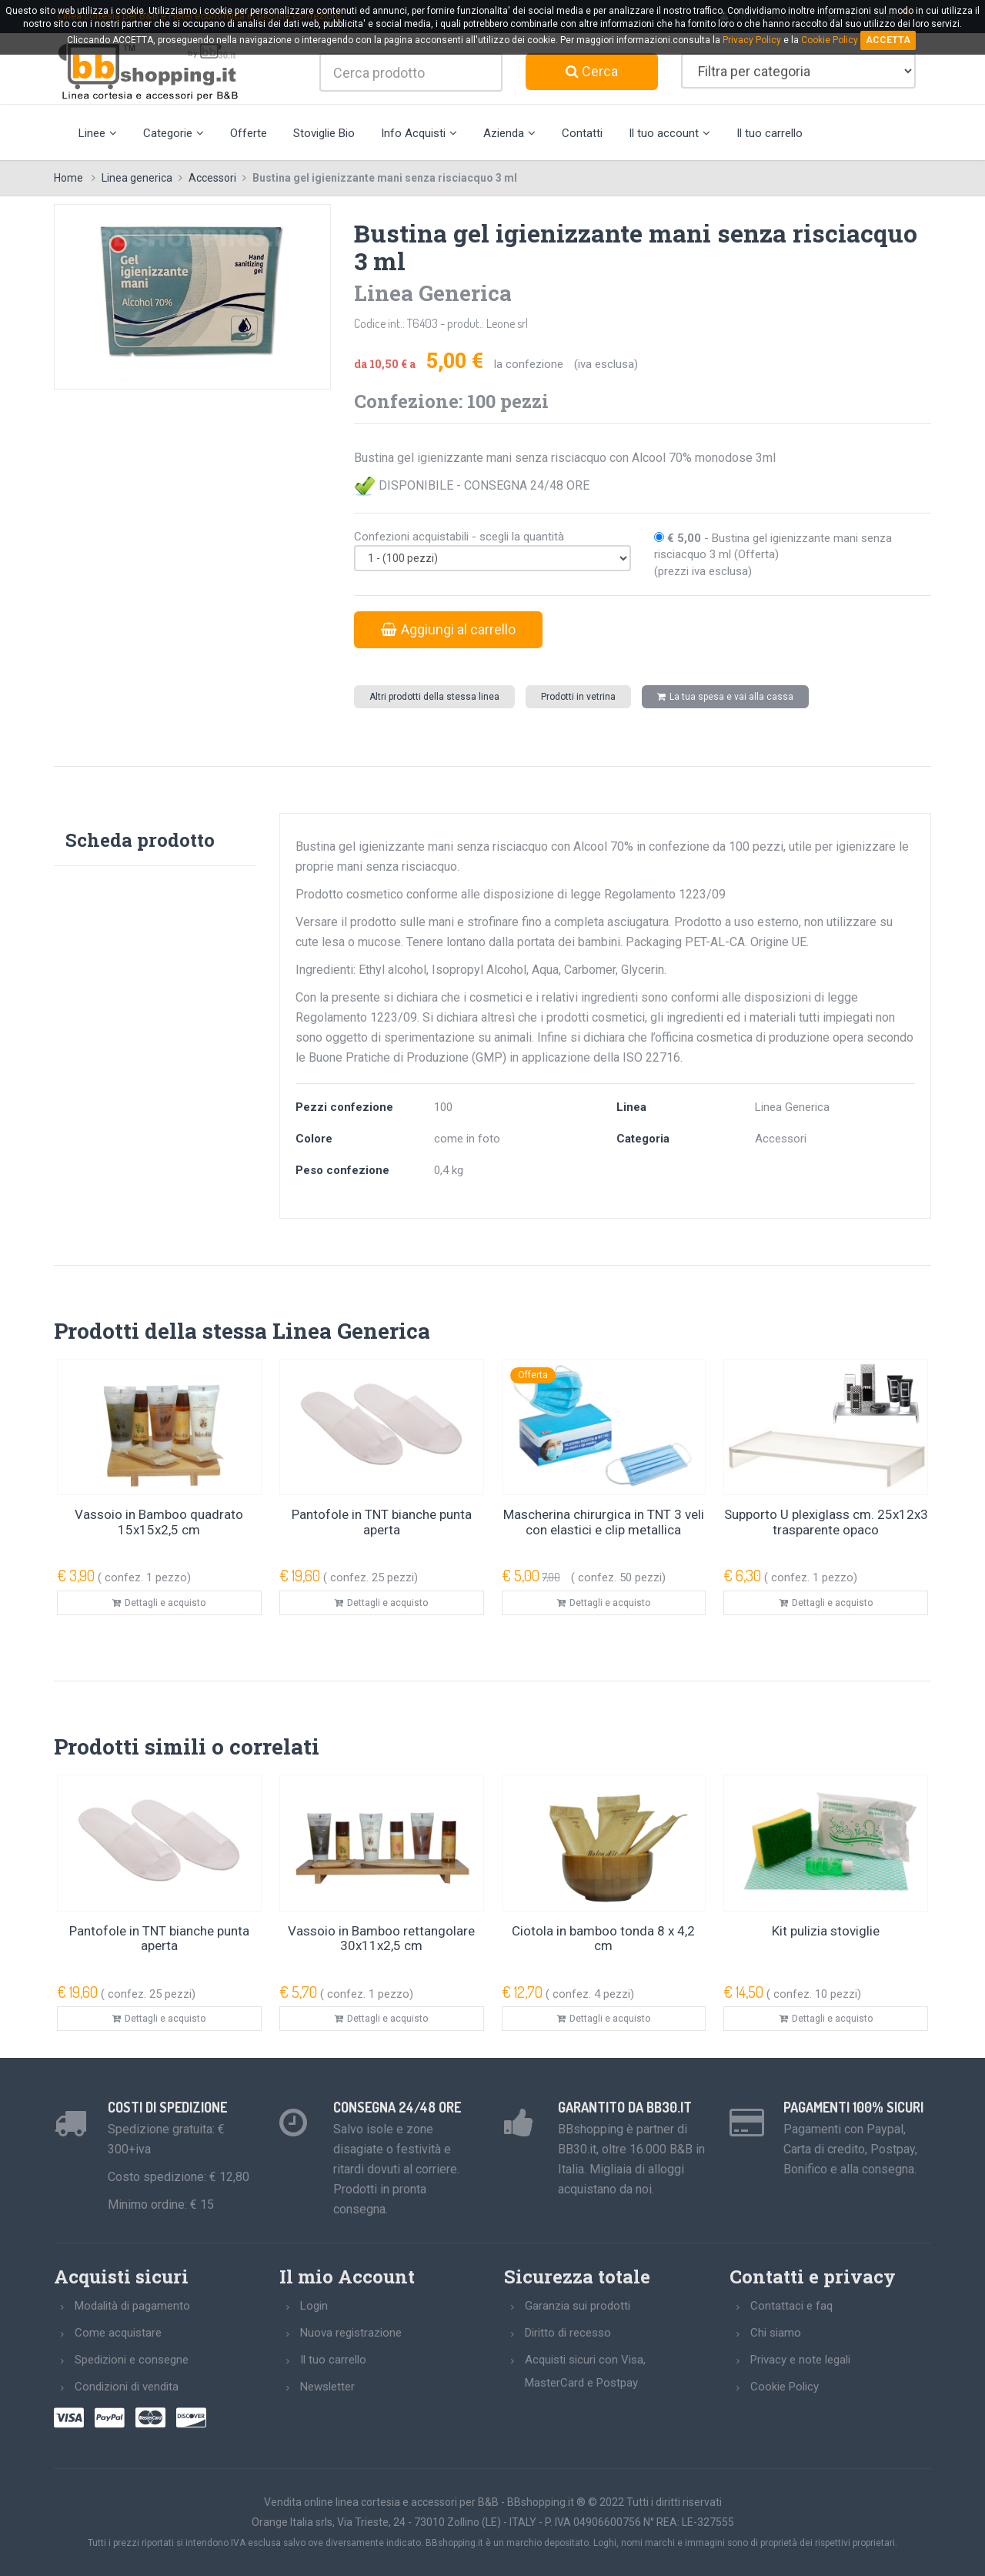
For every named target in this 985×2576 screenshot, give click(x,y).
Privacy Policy (752, 40)
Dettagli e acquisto (158, 1602)
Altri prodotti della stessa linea (434, 696)
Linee (97, 133)
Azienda (509, 133)
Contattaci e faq (791, 2306)
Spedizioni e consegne (132, 2360)
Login (314, 2306)
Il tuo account (669, 133)
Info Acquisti (419, 133)
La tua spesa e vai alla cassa (725, 696)
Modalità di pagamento (132, 2306)
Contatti (582, 133)
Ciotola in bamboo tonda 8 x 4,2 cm (603, 1938)
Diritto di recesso (568, 2333)
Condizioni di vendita (127, 2387)
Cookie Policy (784, 2387)
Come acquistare (118, 2333)
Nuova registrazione (351, 2333)
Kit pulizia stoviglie (826, 1931)
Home (68, 178)
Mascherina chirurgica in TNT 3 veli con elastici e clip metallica (603, 1522)
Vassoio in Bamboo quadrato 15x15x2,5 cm (159, 1522)
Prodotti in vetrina (578, 696)
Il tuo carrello (769, 133)
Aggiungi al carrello (448, 629)
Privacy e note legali (800, 2360)
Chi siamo (775, 2333)
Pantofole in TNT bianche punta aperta (382, 1522)
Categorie (173, 133)
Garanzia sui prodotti (577, 2306)
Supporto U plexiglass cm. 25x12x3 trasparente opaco (826, 1522)
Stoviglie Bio (324, 133)
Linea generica (137, 178)
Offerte (248, 133)
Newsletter (327, 2387)
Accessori (212, 178)
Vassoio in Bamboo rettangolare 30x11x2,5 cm (381, 1938)
